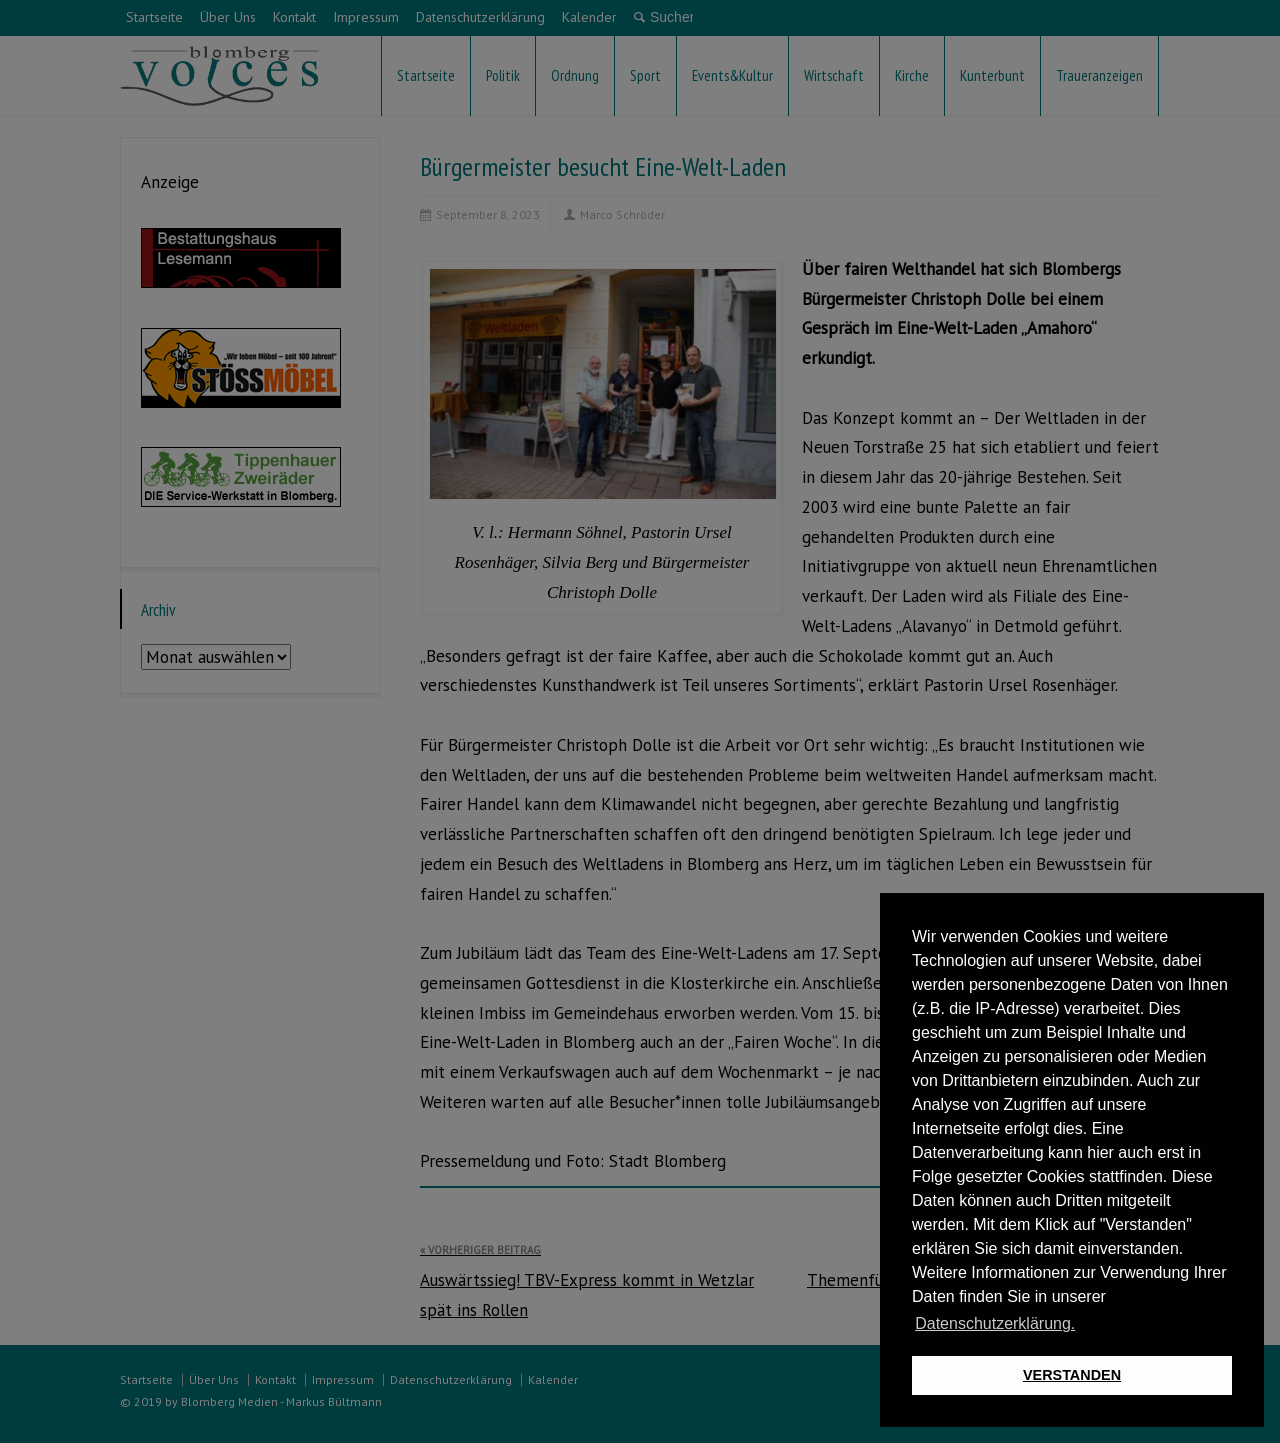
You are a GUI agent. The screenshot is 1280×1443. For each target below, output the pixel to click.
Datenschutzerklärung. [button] (995, 1323)
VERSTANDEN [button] (1072, 1375)
